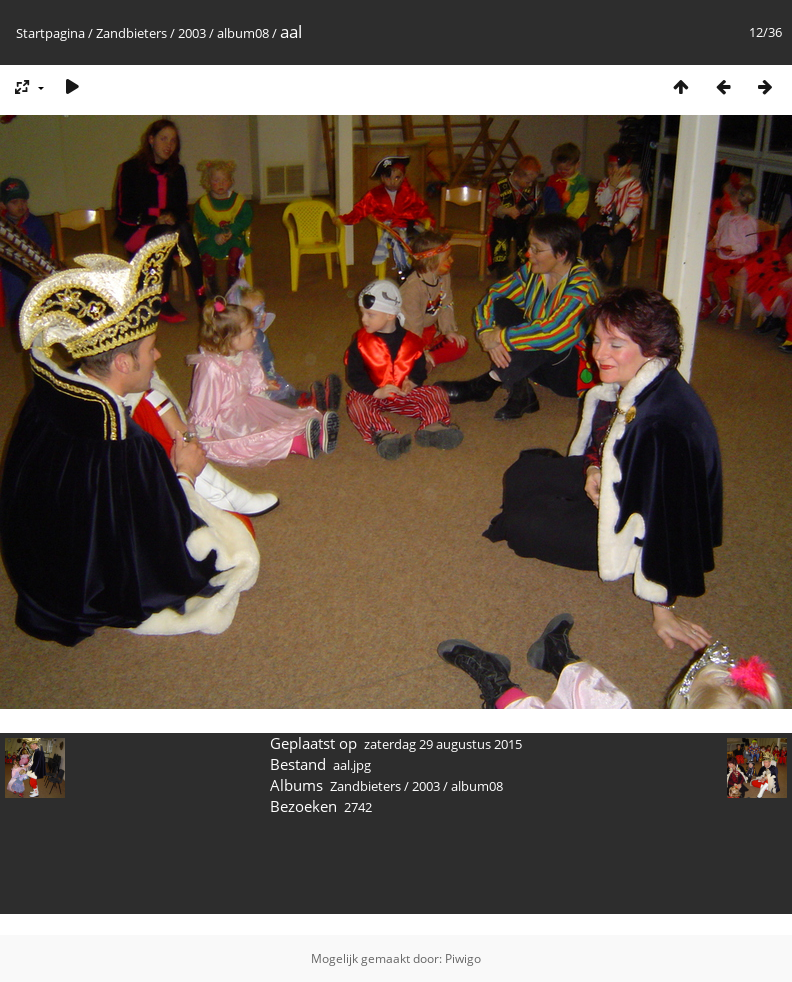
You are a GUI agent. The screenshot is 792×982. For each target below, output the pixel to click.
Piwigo (463, 958)
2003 (192, 33)
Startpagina (50, 33)
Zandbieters (131, 33)
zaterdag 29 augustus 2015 (443, 744)
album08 (243, 33)
